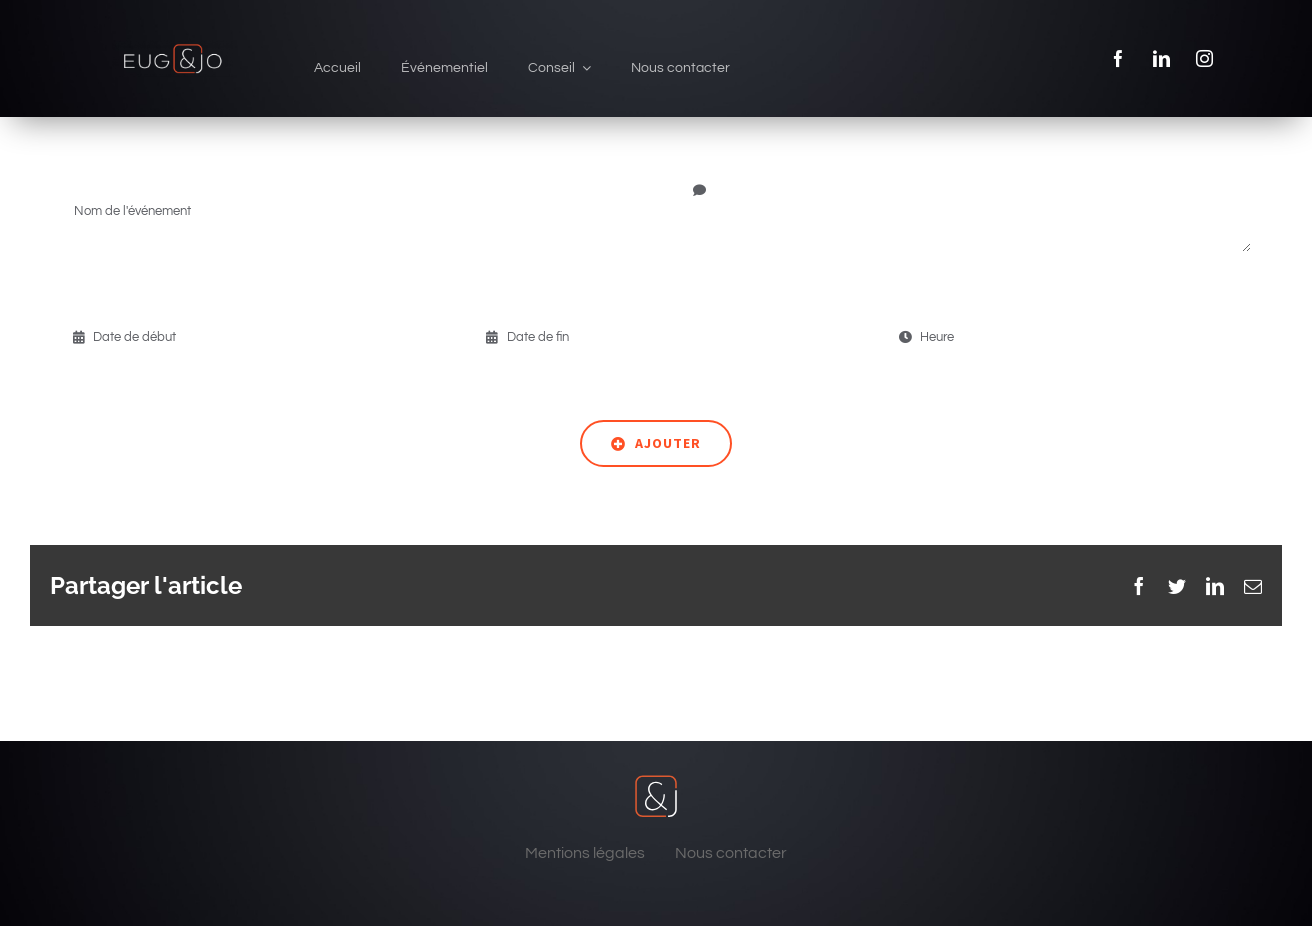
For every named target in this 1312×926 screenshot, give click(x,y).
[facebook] (1118, 58)
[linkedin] (1161, 58)
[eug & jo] (172, 48)
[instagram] (1204, 58)
